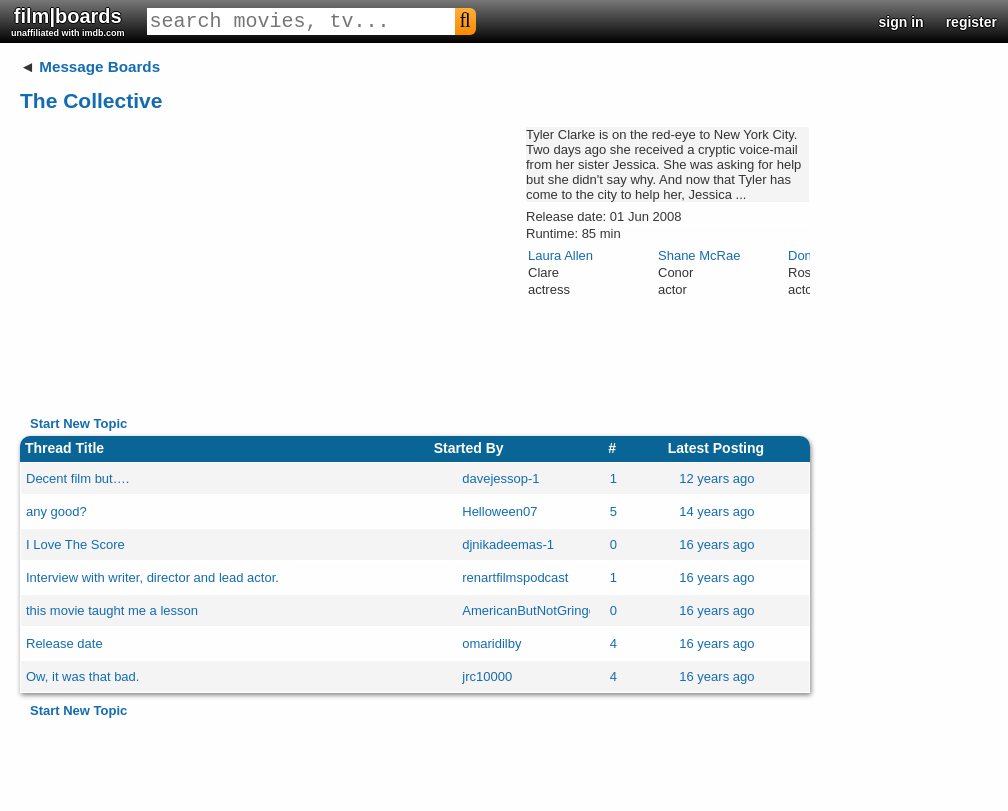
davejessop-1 (500, 478)
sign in (901, 22)
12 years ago (716, 478)
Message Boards (99, 66)
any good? (56, 511)
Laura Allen (560, 255)
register (971, 22)
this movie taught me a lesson (112, 610)
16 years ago (716, 544)
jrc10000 (487, 676)
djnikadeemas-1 (508, 544)
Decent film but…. (77, 478)
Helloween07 (499, 511)
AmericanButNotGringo (529, 610)
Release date (64, 643)
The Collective (91, 100)
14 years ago (716, 511)
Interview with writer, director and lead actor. (152, 577)
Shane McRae (699, 255)
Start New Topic (78, 423)
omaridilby (491, 643)
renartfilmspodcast (515, 577)
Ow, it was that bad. (82, 676)
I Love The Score (75, 544)
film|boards (68, 21)
